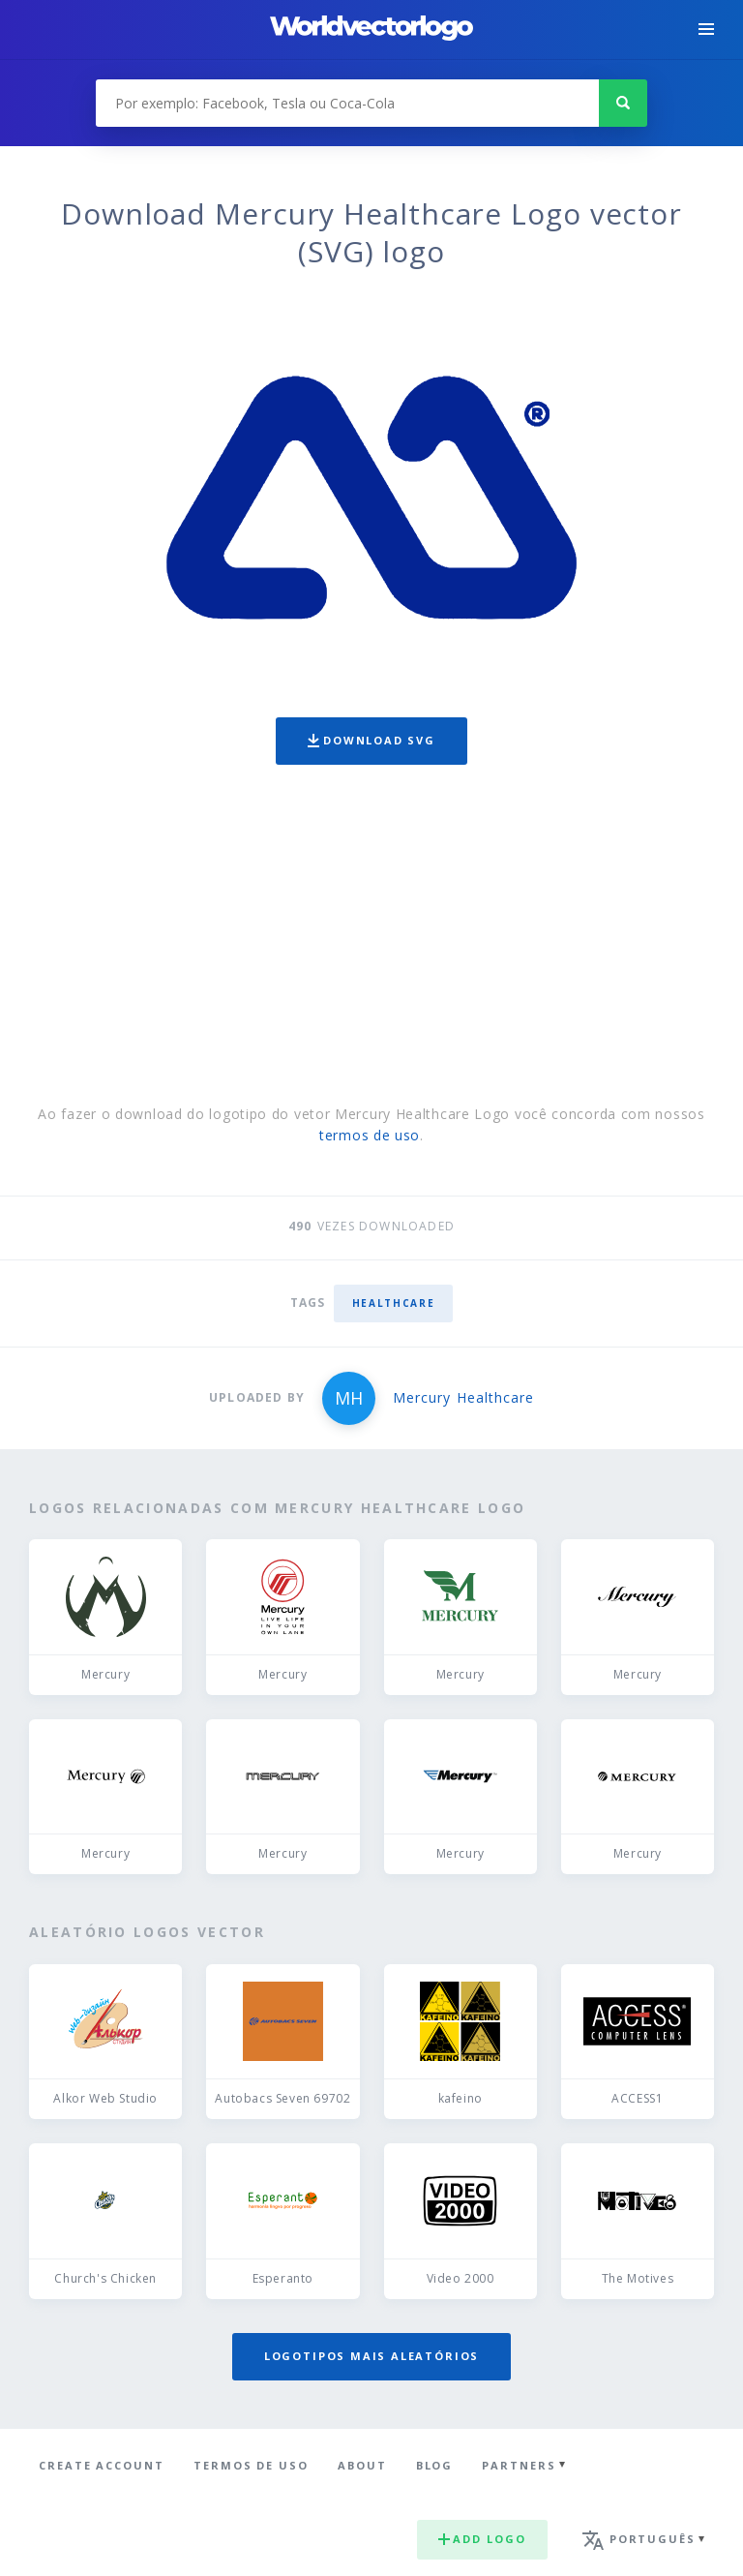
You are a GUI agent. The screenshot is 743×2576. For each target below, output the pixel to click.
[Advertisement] (371, 939)
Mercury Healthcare (463, 1397)
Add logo (481, 2538)
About (362, 2465)
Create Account (101, 2465)
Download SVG (371, 740)
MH (349, 1397)
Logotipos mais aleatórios (371, 2356)
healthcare (393, 1303)
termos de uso (369, 1135)
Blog (435, 2465)
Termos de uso (251, 2465)
